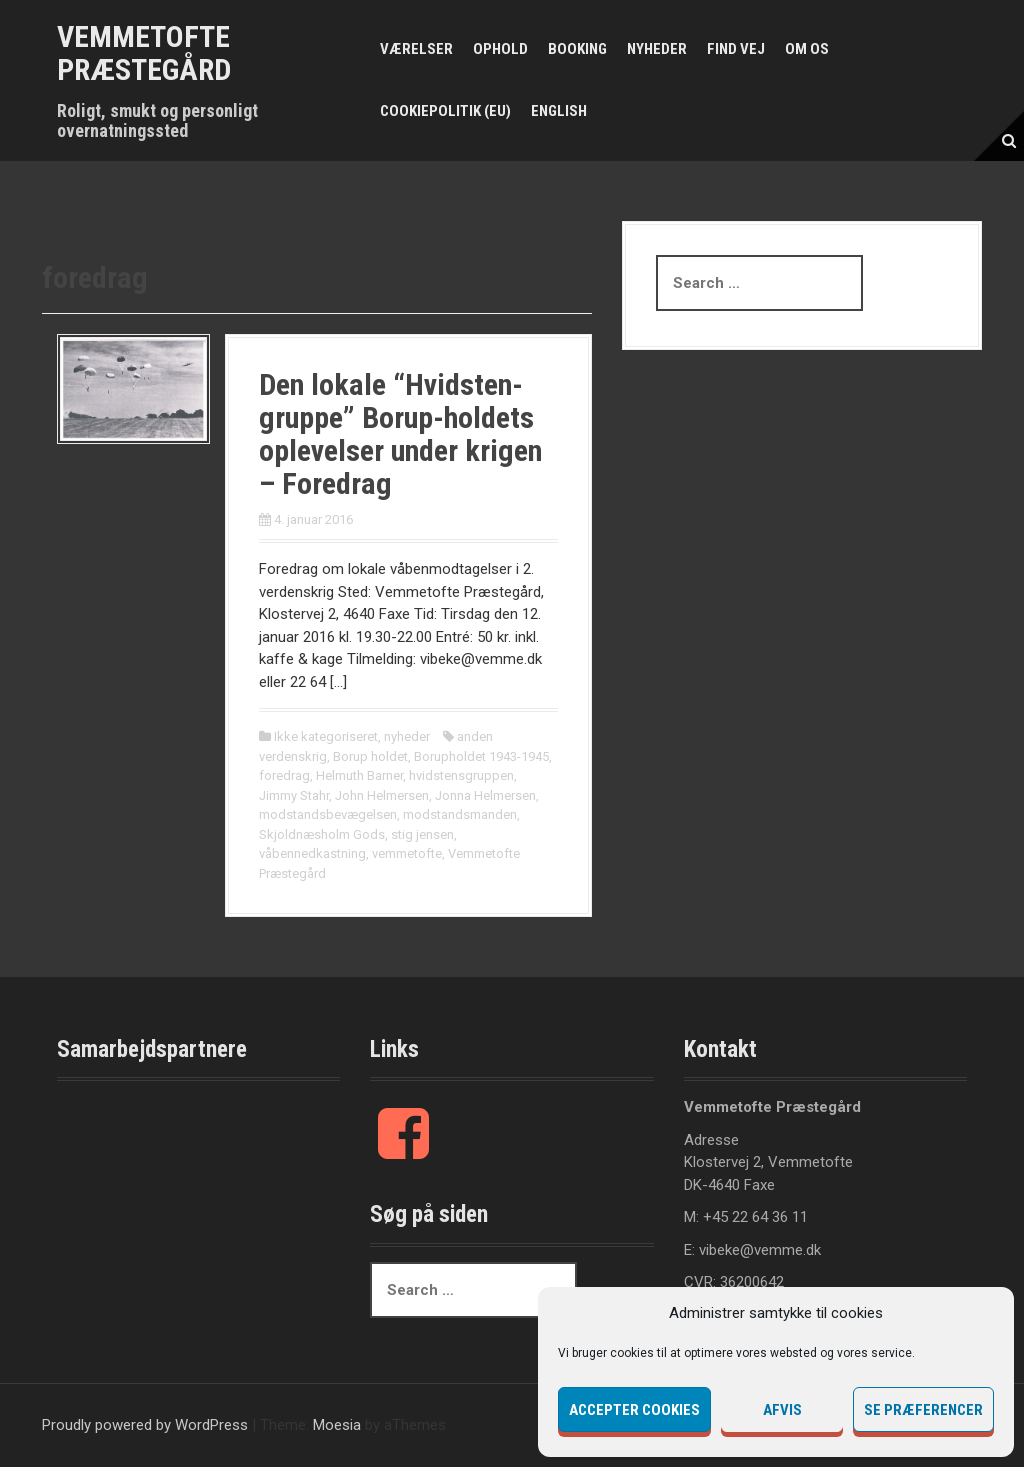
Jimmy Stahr (294, 795)
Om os (807, 49)
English (559, 111)
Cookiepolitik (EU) (445, 111)
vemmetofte (407, 853)
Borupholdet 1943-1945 (481, 756)
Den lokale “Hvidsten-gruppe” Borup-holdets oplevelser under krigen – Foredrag (400, 434)
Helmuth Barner (359, 775)
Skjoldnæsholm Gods (322, 834)
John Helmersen (382, 795)
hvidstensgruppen (461, 775)
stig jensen (422, 834)
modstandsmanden (460, 814)
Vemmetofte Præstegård (144, 53)
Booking (577, 49)
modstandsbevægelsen (328, 814)
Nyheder (657, 49)
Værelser (416, 49)
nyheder (407, 736)
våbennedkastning (312, 853)
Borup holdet (370, 756)
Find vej (736, 49)
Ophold (500, 49)
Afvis (782, 1410)
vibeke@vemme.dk (760, 1250)
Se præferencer (923, 1410)
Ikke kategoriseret (326, 736)
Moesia (337, 1425)
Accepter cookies (634, 1410)
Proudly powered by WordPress (145, 1425)
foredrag (284, 775)
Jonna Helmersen (485, 795)
